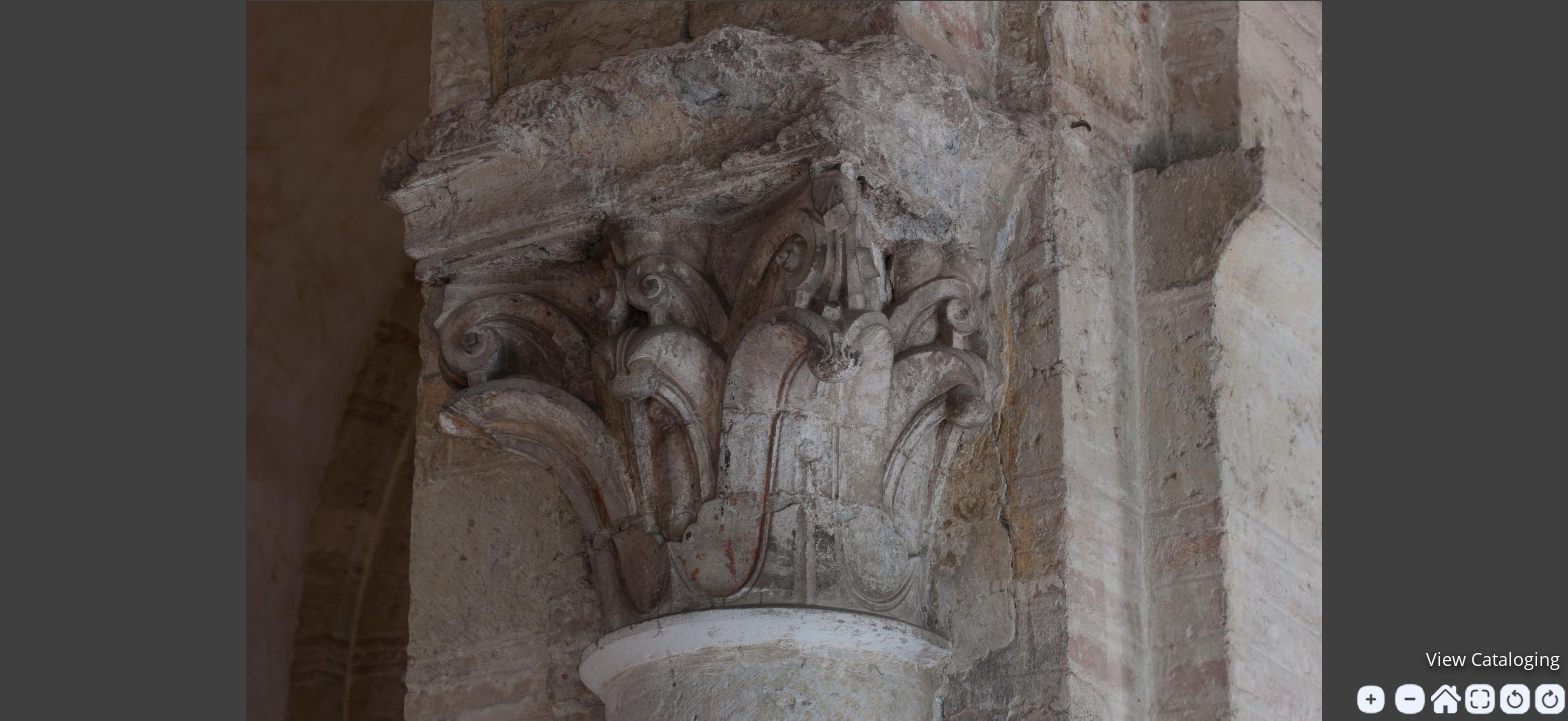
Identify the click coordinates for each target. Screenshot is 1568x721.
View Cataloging (1493, 659)
